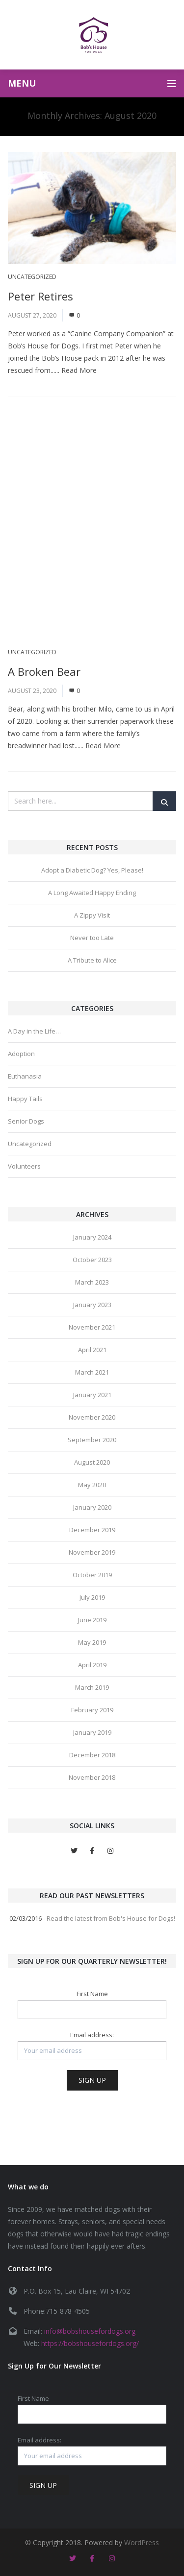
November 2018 (92, 1777)
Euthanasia (25, 1076)
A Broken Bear (44, 671)
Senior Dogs (26, 1121)
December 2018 (92, 1754)
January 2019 (92, 1732)
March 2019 (92, 1687)
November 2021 (92, 1327)
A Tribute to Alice (92, 960)
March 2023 (92, 1282)
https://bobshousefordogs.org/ (90, 2343)
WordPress (141, 2542)
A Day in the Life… (34, 1031)
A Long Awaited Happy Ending (92, 892)
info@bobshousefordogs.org (89, 2331)
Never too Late (92, 937)
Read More (79, 370)
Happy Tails (25, 1098)
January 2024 (92, 1237)
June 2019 (92, 1619)
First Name (92, 1993)
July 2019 (92, 1597)
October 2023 (92, 1259)
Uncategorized (32, 277)
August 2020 (92, 1462)
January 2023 (92, 1304)
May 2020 (92, 1484)
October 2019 (92, 1574)
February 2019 (92, 1709)
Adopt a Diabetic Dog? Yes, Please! (92, 870)
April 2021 (92, 1349)
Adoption (21, 1053)
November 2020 (92, 1417)
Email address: (92, 2034)
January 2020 (92, 1507)
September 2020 (92, 1439)
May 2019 (92, 1642)
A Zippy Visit (92, 915)
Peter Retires (40, 296)
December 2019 (92, 1529)
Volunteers (24, 1166)
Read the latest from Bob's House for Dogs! (111, 1918)
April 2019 (92, 1664)
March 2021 (92, 1372)
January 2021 (92, 1394)
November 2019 (92, 1552)
